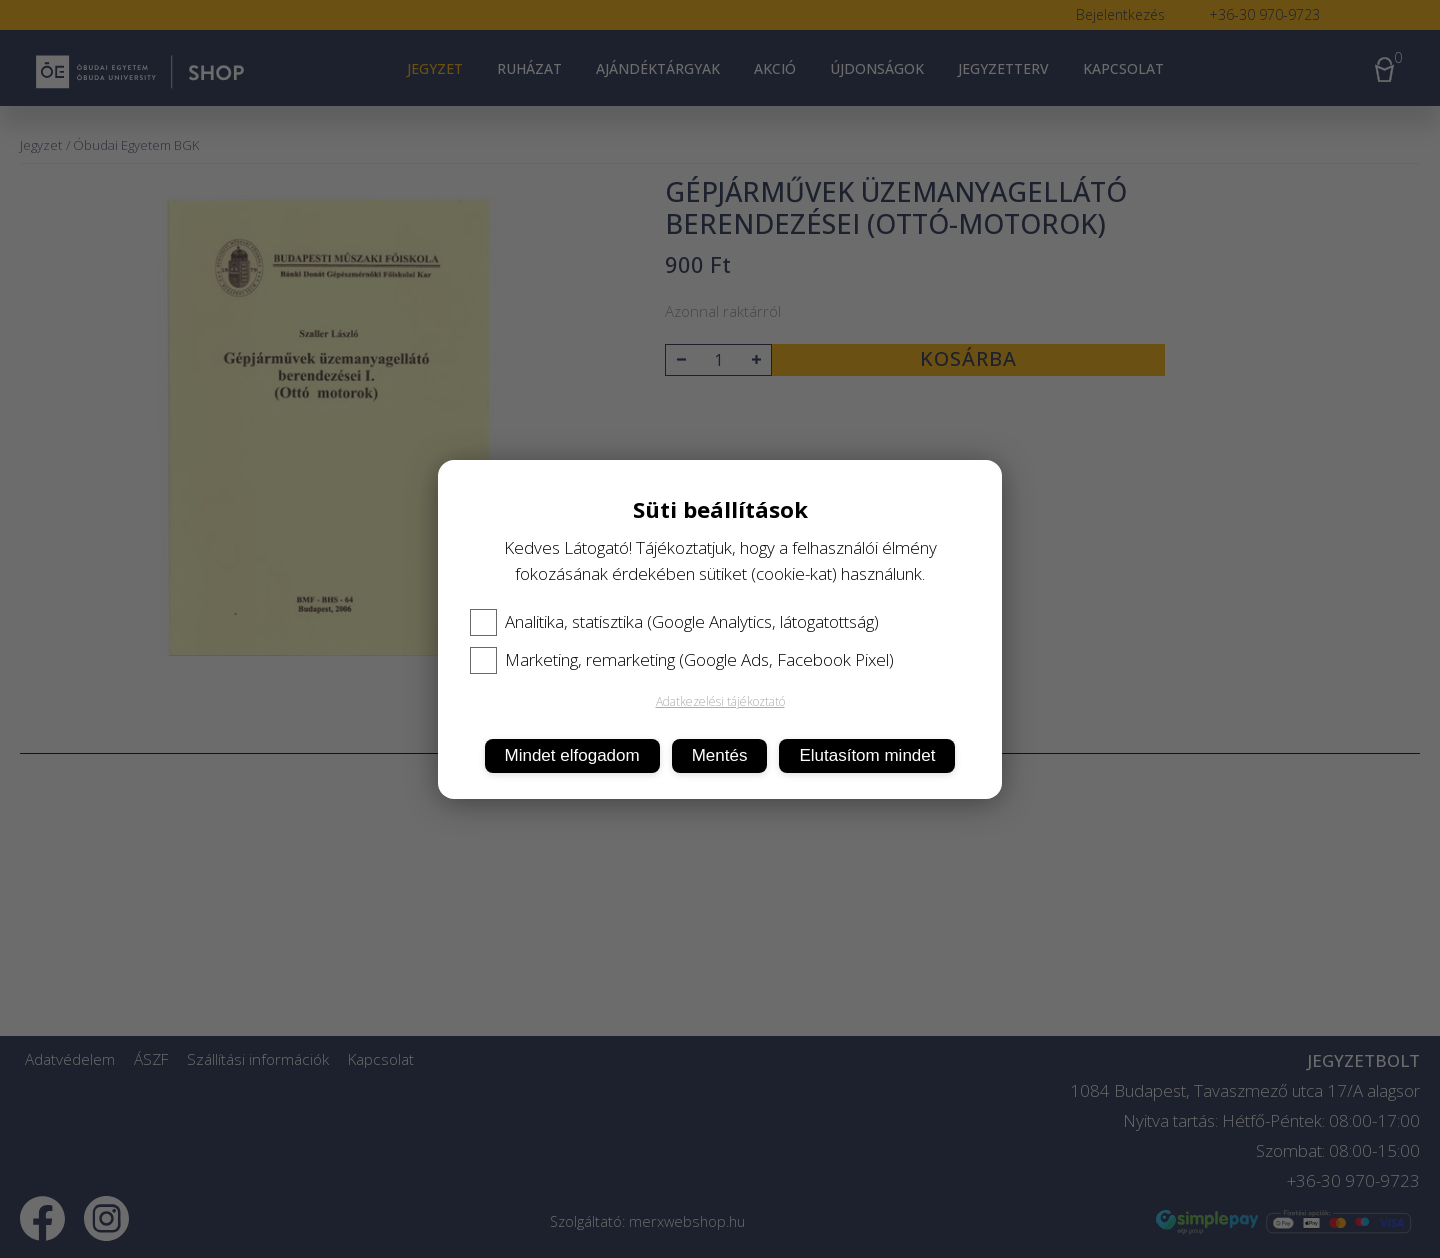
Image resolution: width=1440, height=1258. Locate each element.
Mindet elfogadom (572, 755)
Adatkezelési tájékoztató (720, 701)
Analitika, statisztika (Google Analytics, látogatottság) (674, 622)
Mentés (720, 755)
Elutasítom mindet (867, 755)
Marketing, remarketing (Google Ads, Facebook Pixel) (682, 660)
